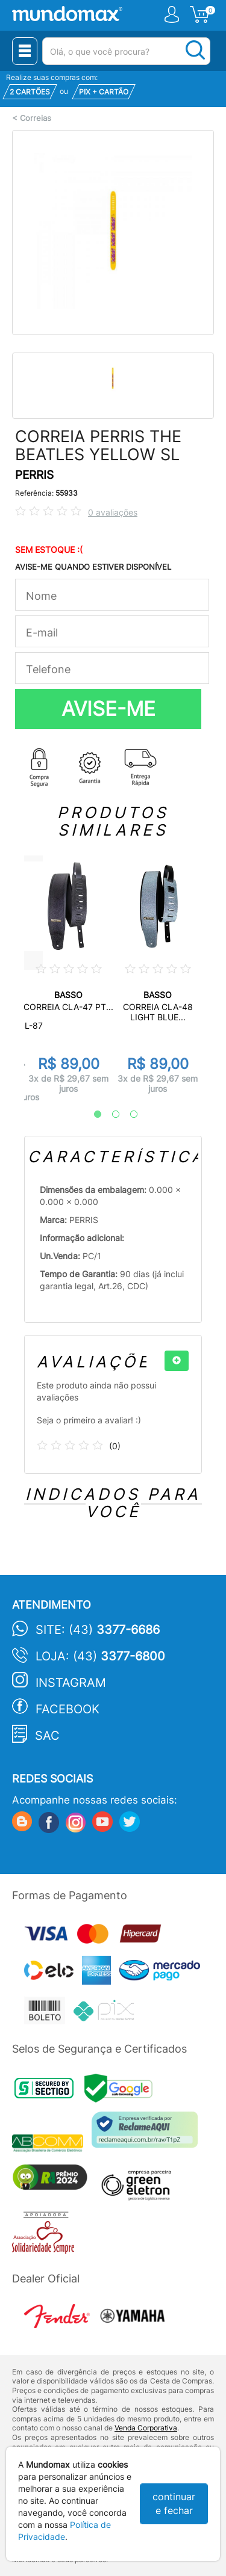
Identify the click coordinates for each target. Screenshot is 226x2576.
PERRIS (34, 475)
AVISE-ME (108, 709)
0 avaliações (112, 512)
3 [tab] (128, 1115)
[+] (177, 1361)
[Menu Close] (24, 51)
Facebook (67, 1709)
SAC (47, 1735)
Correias (35, 118)
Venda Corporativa (146, 2427)
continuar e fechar (173, 2503)
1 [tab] (92, 1115)
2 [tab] (110, 1115)
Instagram (71, 1682)
